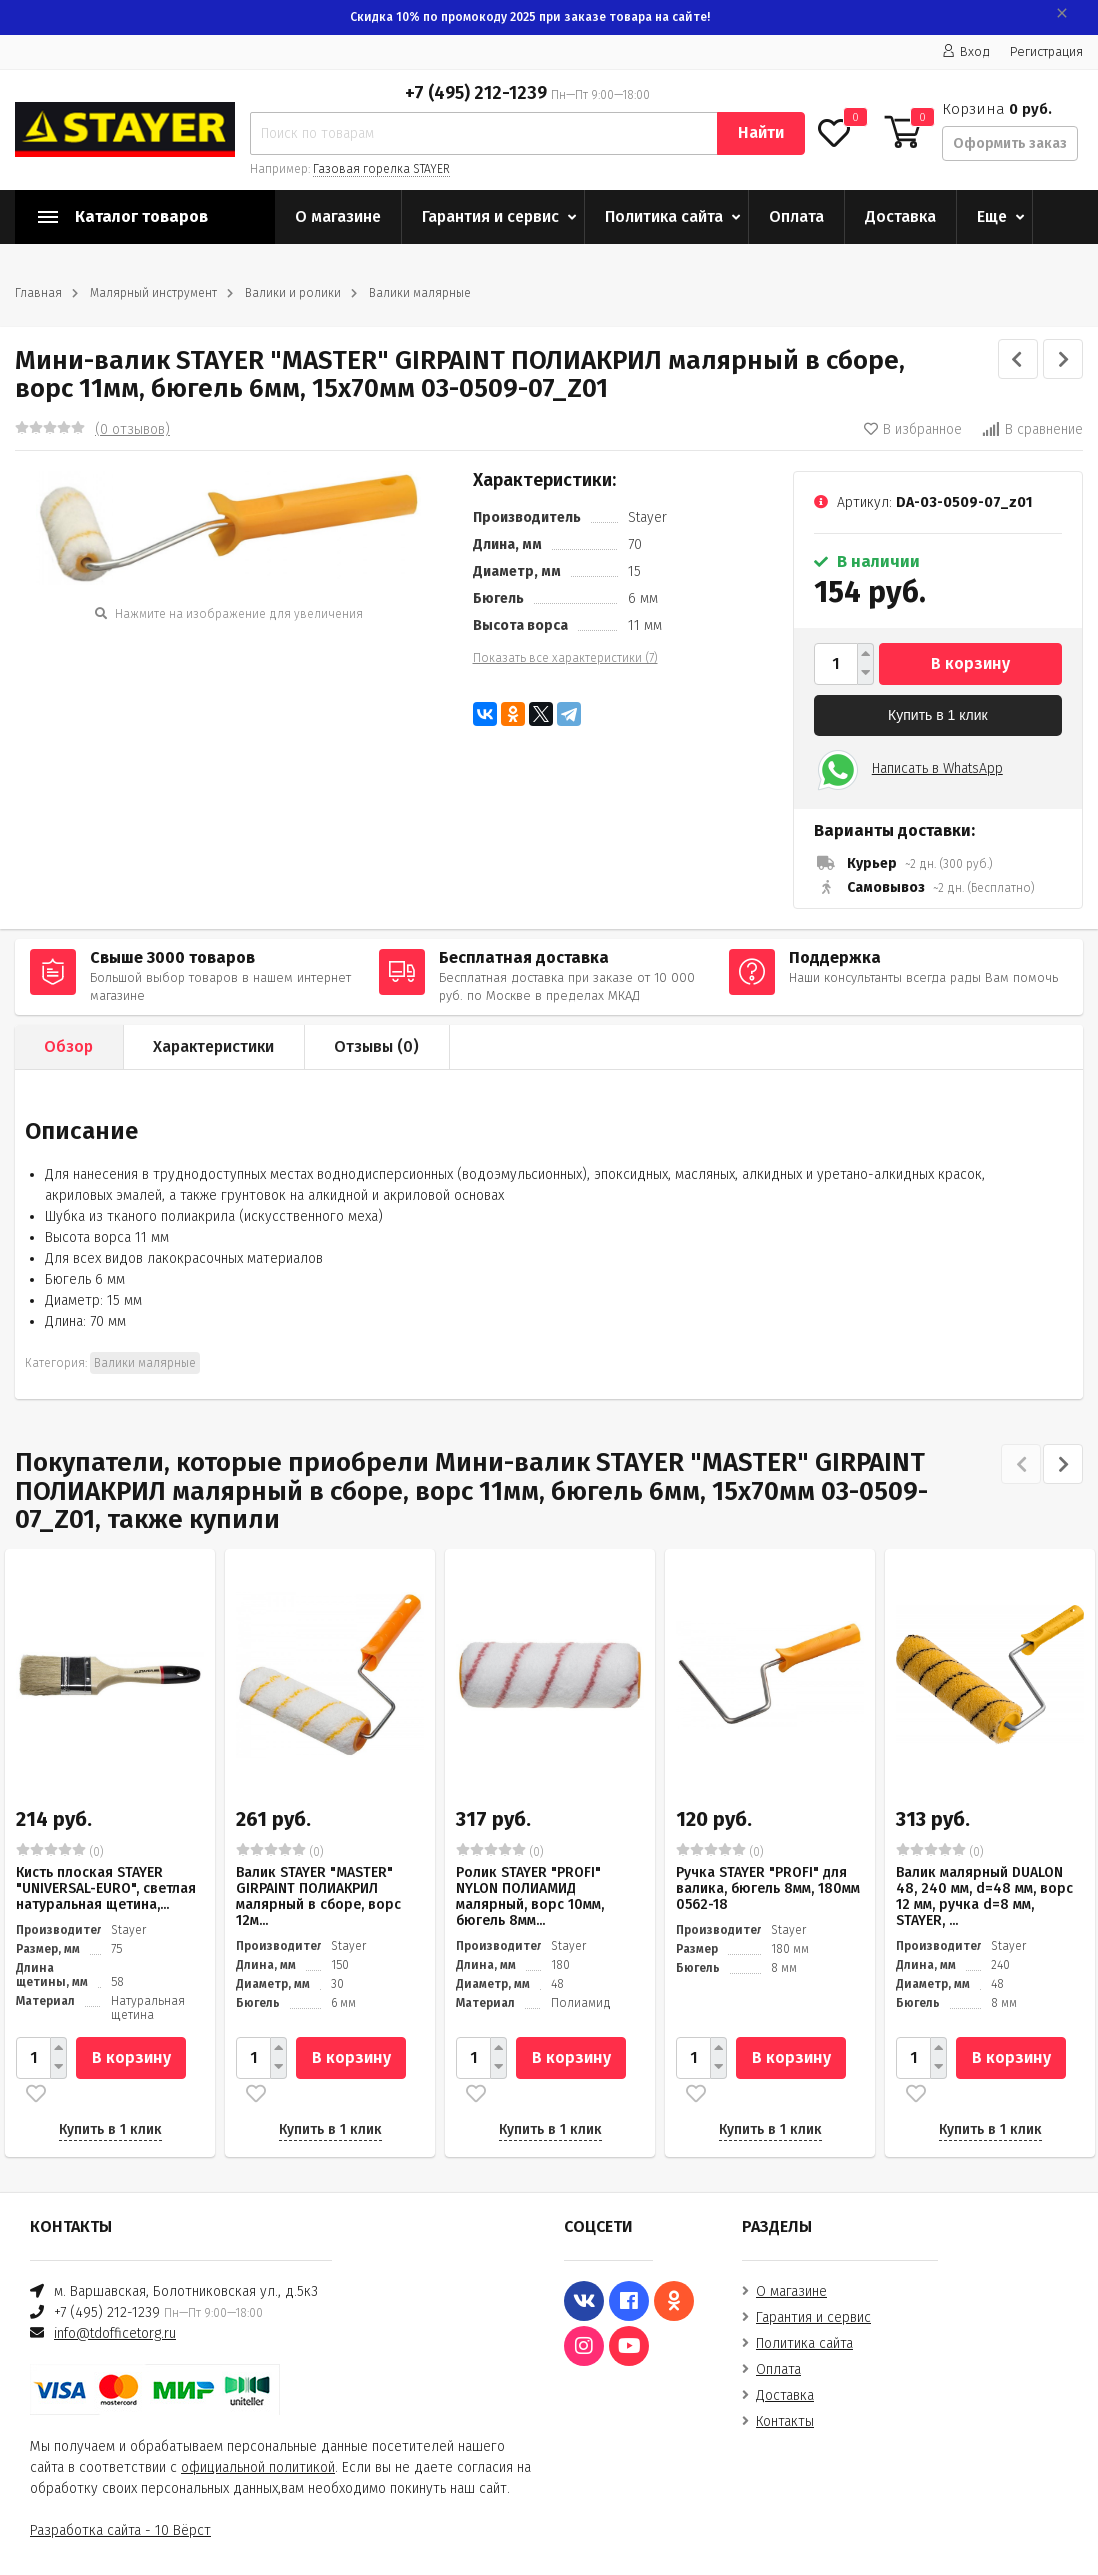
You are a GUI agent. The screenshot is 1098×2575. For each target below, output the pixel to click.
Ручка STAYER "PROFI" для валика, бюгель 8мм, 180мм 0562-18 (768, 1888)
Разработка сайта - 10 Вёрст (120, 2530)
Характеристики (213, 1046)
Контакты (785, 2421)
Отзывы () (376, 1046)
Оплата (796, 216)
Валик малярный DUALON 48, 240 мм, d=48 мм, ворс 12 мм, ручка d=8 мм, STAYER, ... (984, 1896)
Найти (761, 132)
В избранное (913, 429)
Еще (992, 216)
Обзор (68, 1046)
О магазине (338, 216)
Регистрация (1046, 51)
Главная (38, 293)
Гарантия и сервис (490, 216)
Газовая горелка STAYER (381, 169)
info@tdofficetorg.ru (115, 2333)
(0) (60, 1851)
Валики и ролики (293, 293)
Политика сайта (664, 216)
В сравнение (1032, 429)
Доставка (900, 216)
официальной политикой (258, 2467)
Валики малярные (420, 293)
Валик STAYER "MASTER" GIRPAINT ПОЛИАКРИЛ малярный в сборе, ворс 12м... (318, 1896)
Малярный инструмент (153, 293)
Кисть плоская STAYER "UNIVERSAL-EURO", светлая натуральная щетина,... (106, 1888)
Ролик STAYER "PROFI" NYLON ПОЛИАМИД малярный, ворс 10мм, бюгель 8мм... (530, 1896)
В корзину (970, 663)
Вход (966, 51)
